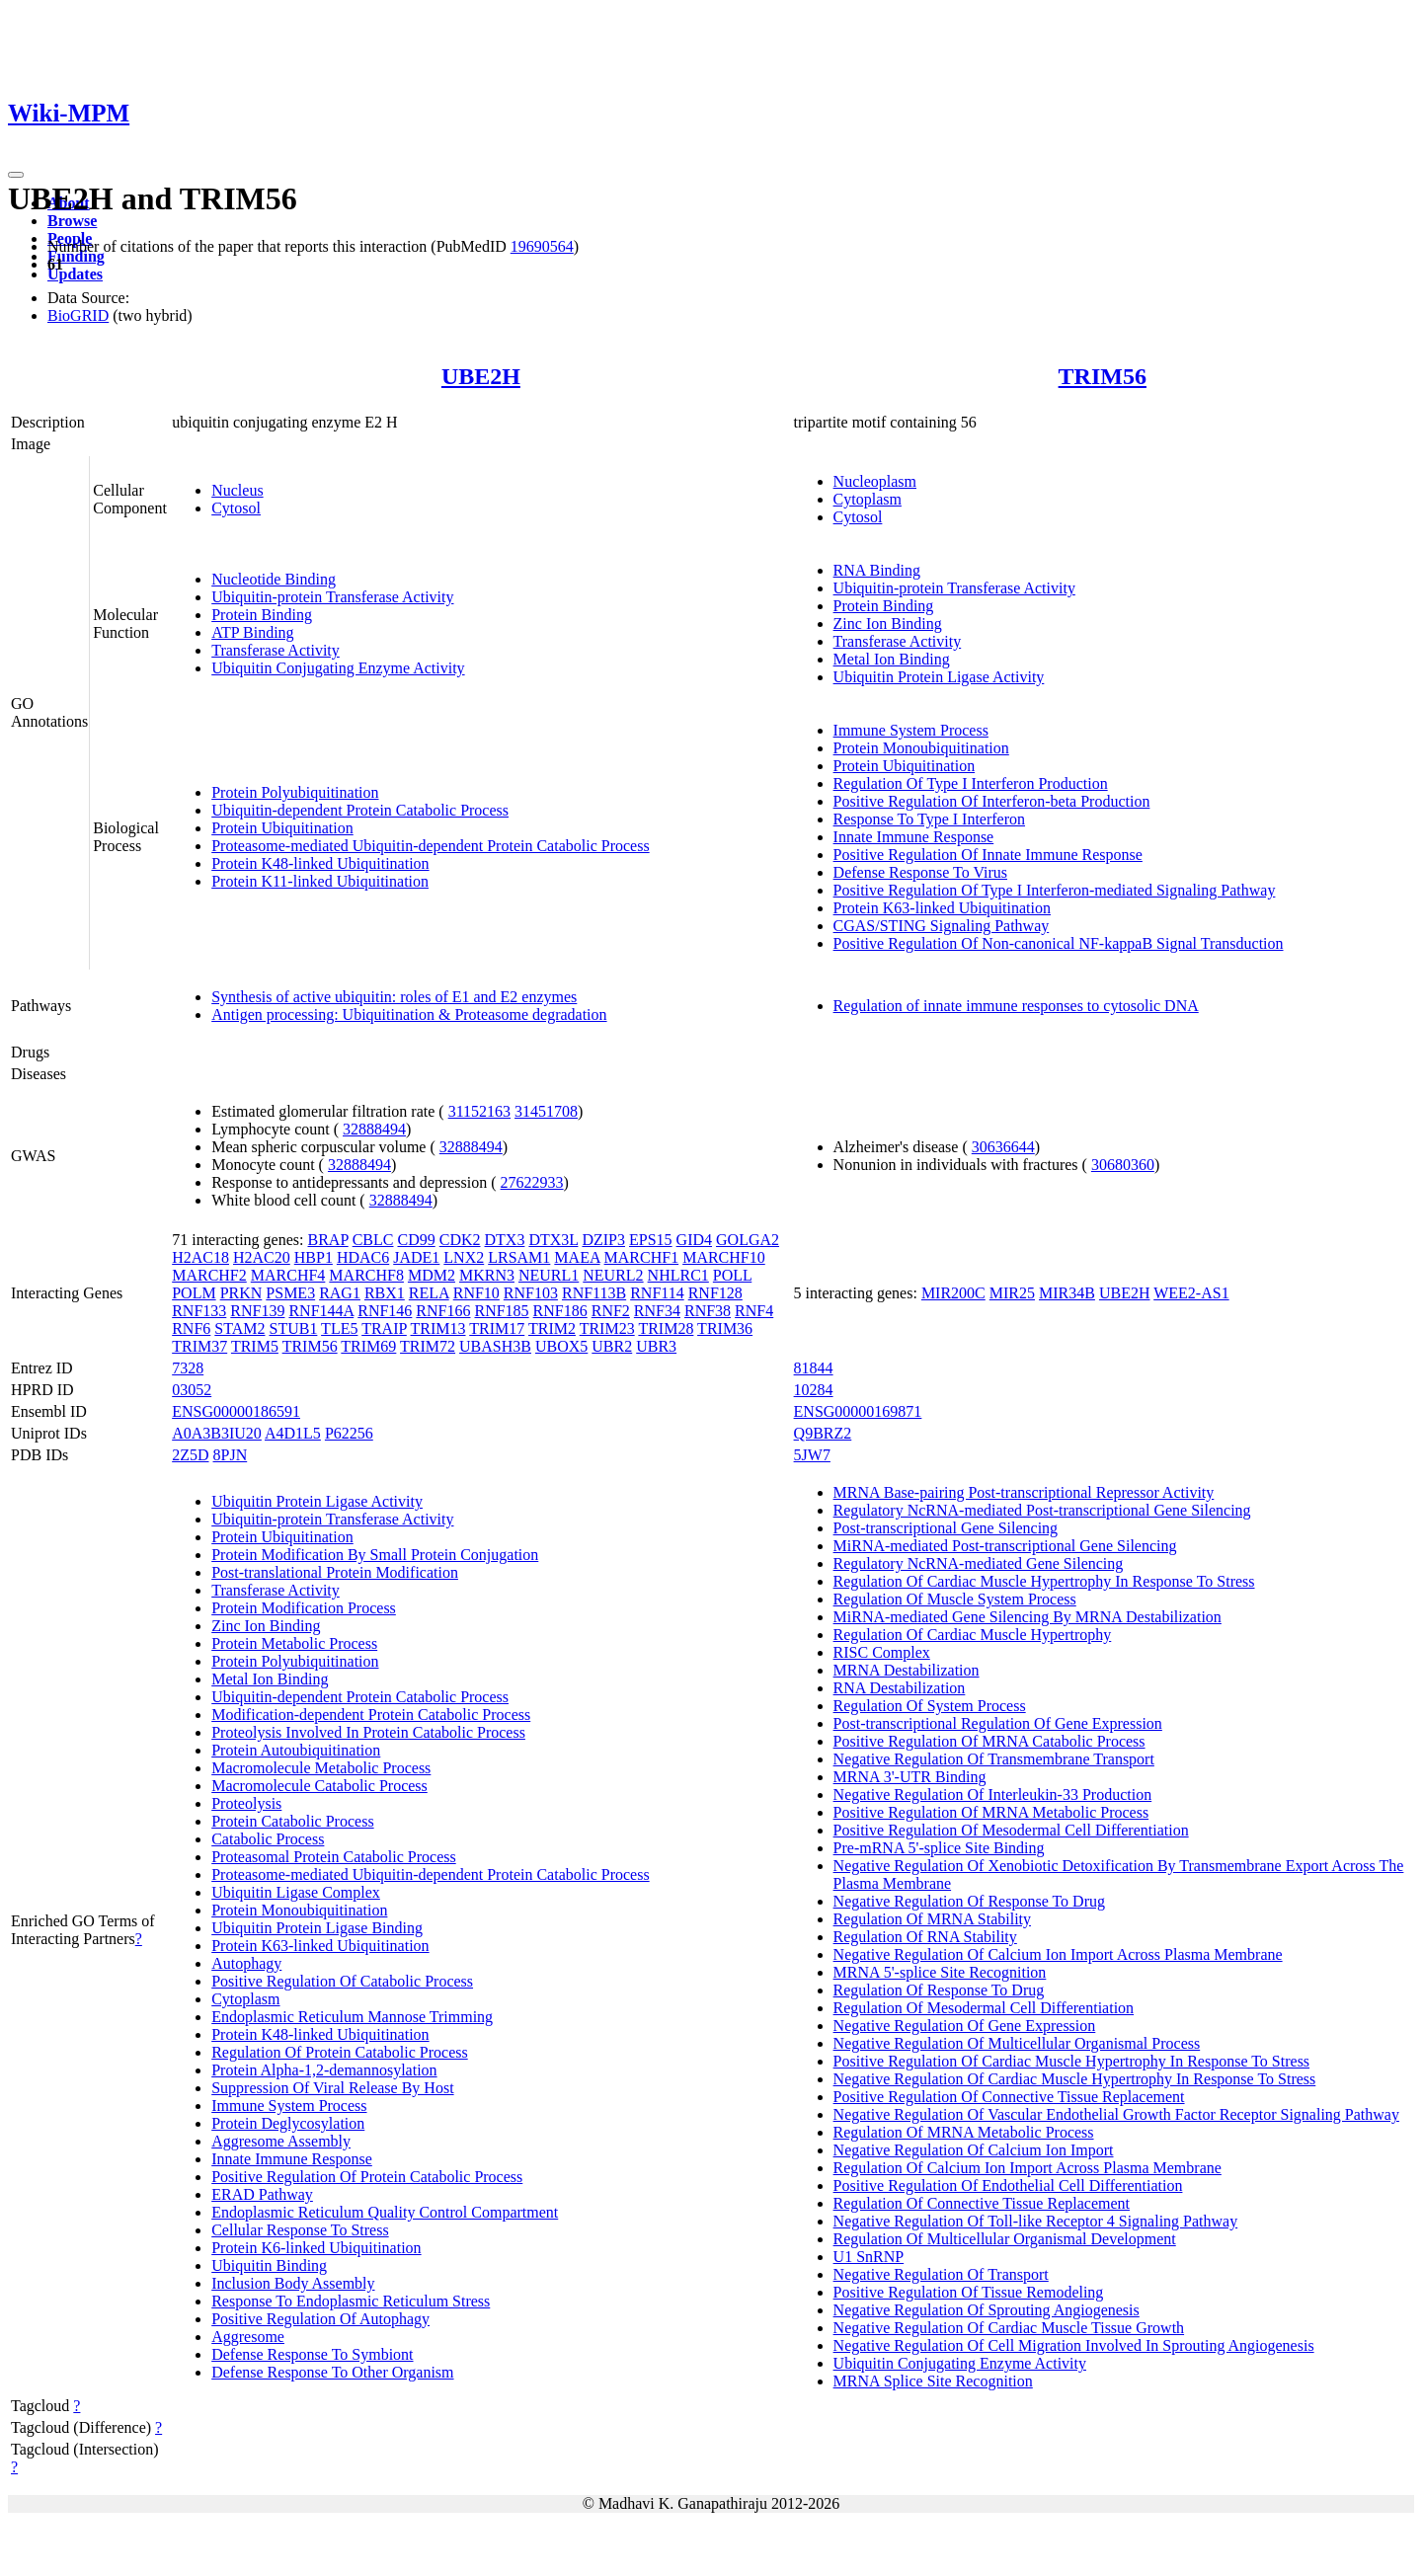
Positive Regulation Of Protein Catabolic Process (366, 2176)
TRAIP (384, 1328)
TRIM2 (552, 1328)
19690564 (542, 246)
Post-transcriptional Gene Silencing (946, 1528)
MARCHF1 (641, 1257)
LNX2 (463, 1257)
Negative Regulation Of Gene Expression (964, 2025)
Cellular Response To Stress (299, 2230)
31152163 (479, 1111)
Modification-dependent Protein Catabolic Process (370, 1714)
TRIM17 (496, 1328)
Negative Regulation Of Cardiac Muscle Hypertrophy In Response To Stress (1074, 2078)
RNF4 (754, 1310)
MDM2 (431, 1275)
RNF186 (560, 1310)
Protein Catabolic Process (292, 1821)
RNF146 (384, 1310)
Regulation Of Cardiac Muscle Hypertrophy (972, 1634)
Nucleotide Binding (273, 579)
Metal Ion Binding (891, 659)
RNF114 (657, 1293)
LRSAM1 (519, 1257)
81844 (813, 1368)
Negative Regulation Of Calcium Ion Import (973, 2150)
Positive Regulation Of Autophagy (320, 2318)
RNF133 (199, 1310)
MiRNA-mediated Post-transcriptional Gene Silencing (1005, 1545)
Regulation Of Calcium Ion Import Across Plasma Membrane (1027, 2167)
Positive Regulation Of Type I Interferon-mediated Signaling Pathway (1054, 890)
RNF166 (443, 1310)
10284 (813, 1389)
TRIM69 (368, 1346)
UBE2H (480, 376)
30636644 (1003, 1146)
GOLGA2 (747, 1239)
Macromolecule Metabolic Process (321, 1767)
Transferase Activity (275, 650)
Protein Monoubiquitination (921, 748)
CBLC (373, 1239)
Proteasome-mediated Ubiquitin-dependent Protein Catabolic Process (430, 845)
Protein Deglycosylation (287, 2123)
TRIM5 (254, 1346)
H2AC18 (200, 1257)
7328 (187, 1368)
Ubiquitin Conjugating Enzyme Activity (337, 668)
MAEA (576, 1257)
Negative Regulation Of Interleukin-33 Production (992, 1794)
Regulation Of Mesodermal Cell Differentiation (984, 2007)
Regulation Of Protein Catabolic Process (339, 2052)
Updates (75, 274)
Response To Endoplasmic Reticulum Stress (350, 2301)
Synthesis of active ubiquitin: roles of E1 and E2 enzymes (394, 996)
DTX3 (505, 1239)
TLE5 (339, 1328)
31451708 (546, 1111)
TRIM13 (438, 1328)
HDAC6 (363, 1257)
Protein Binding (261, 614)
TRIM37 (199, 1346)
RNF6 (191, 1328)
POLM (193, 1293)
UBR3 (656, 1346)
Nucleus (237, 490)
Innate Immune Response (913, 836)
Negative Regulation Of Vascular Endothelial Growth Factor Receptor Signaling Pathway (1116, 2114)
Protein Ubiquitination (282, 828)
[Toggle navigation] (16, 175)
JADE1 (416, 1257)
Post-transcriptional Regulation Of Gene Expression (997, 1723)
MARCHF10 (723, 1257)
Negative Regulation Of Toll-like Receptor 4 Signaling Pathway (1035, 2221)
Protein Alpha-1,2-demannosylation (323, 2070)
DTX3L (553, 1239)
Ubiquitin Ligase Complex (295, 1892)
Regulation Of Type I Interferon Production (970, 783)
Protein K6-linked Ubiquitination (316, 2247)
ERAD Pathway (262, 2194)
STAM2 (239, 1328)
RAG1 (339, 1293)
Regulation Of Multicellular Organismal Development (1004, 2238)
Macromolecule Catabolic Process (319, 1785)
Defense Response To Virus (920, 872)
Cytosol (236, 508)
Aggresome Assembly (281, 2141)
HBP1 (313, 1257)
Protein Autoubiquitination (295, 1750)
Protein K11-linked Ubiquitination (320, 881)
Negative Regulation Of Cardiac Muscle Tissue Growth (1009, 2327)
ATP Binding (252, 632)
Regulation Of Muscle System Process (954, 1599)
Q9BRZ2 (823, 1433)
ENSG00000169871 (858, 1411)
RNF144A (321, 1310)
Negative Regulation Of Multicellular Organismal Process (1017, 2043)
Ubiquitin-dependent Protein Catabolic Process (360, 810)
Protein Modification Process (303, 1608)
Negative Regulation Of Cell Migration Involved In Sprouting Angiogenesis (1073, 2345)
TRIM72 (427, 1346)
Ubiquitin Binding (269, 2265)
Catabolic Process (267, 1839)
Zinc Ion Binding (887, 623)
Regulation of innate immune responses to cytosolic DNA (1016, 1005)
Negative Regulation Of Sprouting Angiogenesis (986, 2310)
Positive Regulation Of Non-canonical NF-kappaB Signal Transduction (1058, 943)
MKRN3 (486, 1275)
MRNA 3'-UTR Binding (910, 1776)
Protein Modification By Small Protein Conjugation (374, 1554)
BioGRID (78, 315)
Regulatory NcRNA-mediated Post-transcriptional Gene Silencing (1042, 1510)
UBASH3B (495, 1346)
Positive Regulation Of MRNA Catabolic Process (989, 1741)
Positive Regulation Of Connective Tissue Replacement (1009, 2096)
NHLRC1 (678, 1275)
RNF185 (501, 1310)
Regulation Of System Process (929, 1705)
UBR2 (612, 1346)
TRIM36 (724, 1328)
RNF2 (611, 1310)
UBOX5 (561, 1346)
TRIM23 (607, 1328)
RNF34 (657, 1310)
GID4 (694, 1239)
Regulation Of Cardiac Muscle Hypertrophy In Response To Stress (1044, 1581)
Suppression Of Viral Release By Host (332, 2087)
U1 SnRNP (869, 2256)
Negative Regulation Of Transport (941, 2274)
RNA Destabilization (899, 1687)
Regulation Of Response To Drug (939, 1990)
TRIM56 (1102, 376)
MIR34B (1067, 1293)
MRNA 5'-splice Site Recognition (940, 1972)
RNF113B (594, 1293)
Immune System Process (910, 730)
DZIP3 (603, 1239)
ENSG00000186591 (236, 1411)
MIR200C (953, 1293)
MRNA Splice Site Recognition (933, 2381)
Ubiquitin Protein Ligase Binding (317, 1927)
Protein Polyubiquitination (294, 792)
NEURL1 (548, 1275)
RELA (429, 1293)
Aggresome (247, 2336)
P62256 (349, 1433)
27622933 (532, 1182)
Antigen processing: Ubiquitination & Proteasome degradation (408, 1014)
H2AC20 (261, 1257)
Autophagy (246, 1963)
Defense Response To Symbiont (312, 2354)
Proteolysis (246, 1803)
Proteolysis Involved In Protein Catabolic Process (368, 1732)
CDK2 (460, 1239)
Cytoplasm (867, 499)
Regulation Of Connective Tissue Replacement (981, 2203)
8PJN (230, 1454)
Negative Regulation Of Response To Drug (969, 1901)
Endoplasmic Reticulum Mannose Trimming (352, 2016)
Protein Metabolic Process (294, 1643)
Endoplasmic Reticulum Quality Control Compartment (384, 2212)
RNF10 (476, 1293)
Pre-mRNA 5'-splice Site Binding (939, 1847)
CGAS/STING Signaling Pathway (941, 925)
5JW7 (812, 1454)
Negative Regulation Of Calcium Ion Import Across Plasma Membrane (1058, 1954)
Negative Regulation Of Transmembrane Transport (993, 1759)
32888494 (374, 1129)
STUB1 (293, 1328)
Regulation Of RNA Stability (925, 1936)
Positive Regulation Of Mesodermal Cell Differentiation (1011, 1830)
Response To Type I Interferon (929, 819)
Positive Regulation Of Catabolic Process (342, 1981)
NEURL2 (613, 1275)
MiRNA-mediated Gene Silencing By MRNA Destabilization (1027, 1616)
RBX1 (384, 1293)
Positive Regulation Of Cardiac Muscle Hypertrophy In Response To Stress (1071, 2061)
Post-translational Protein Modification (334, 1572)
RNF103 (531, 1293)
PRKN (241, 1293)
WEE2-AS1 (1190, 1293)
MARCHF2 (209, 1275)
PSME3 (290, 1293)
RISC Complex (881, 1652)
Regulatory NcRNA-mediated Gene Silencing (978, 1563)
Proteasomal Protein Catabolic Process (333, 1856)
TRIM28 (665, 1328)
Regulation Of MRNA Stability (932, 1919)
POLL (732, 1275)
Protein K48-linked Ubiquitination (320, 863)
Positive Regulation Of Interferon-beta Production (991, 801)
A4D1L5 (293, 1433)
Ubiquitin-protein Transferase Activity (332, 596)
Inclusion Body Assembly (292, 2283)
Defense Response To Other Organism (332, 2372)
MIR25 (1012, 1293)
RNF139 (257, 1310)
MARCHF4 (288, 1275)
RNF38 (707, 1310)
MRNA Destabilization (906, 1670)
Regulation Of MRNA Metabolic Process (963, 2132)
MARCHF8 (366, 1275)
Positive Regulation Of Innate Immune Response (988, 854)
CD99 (415, 1239)
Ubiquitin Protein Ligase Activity (939, 676)
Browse (72, 220)
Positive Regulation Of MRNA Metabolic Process (991, 1812)
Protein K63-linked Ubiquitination (942, 907)
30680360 (1122, 1164)
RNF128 (715, 1293)
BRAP (327, 1239)
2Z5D (190, 1454)
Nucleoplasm (874, 481)
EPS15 (650, 1239)
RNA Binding (876, 570)
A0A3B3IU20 (217, 1433)
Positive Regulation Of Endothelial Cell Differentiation (1008, 2185)
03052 (191, 1389)
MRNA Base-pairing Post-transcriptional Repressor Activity (1024, 1492)
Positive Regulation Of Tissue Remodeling (968, 2292)
